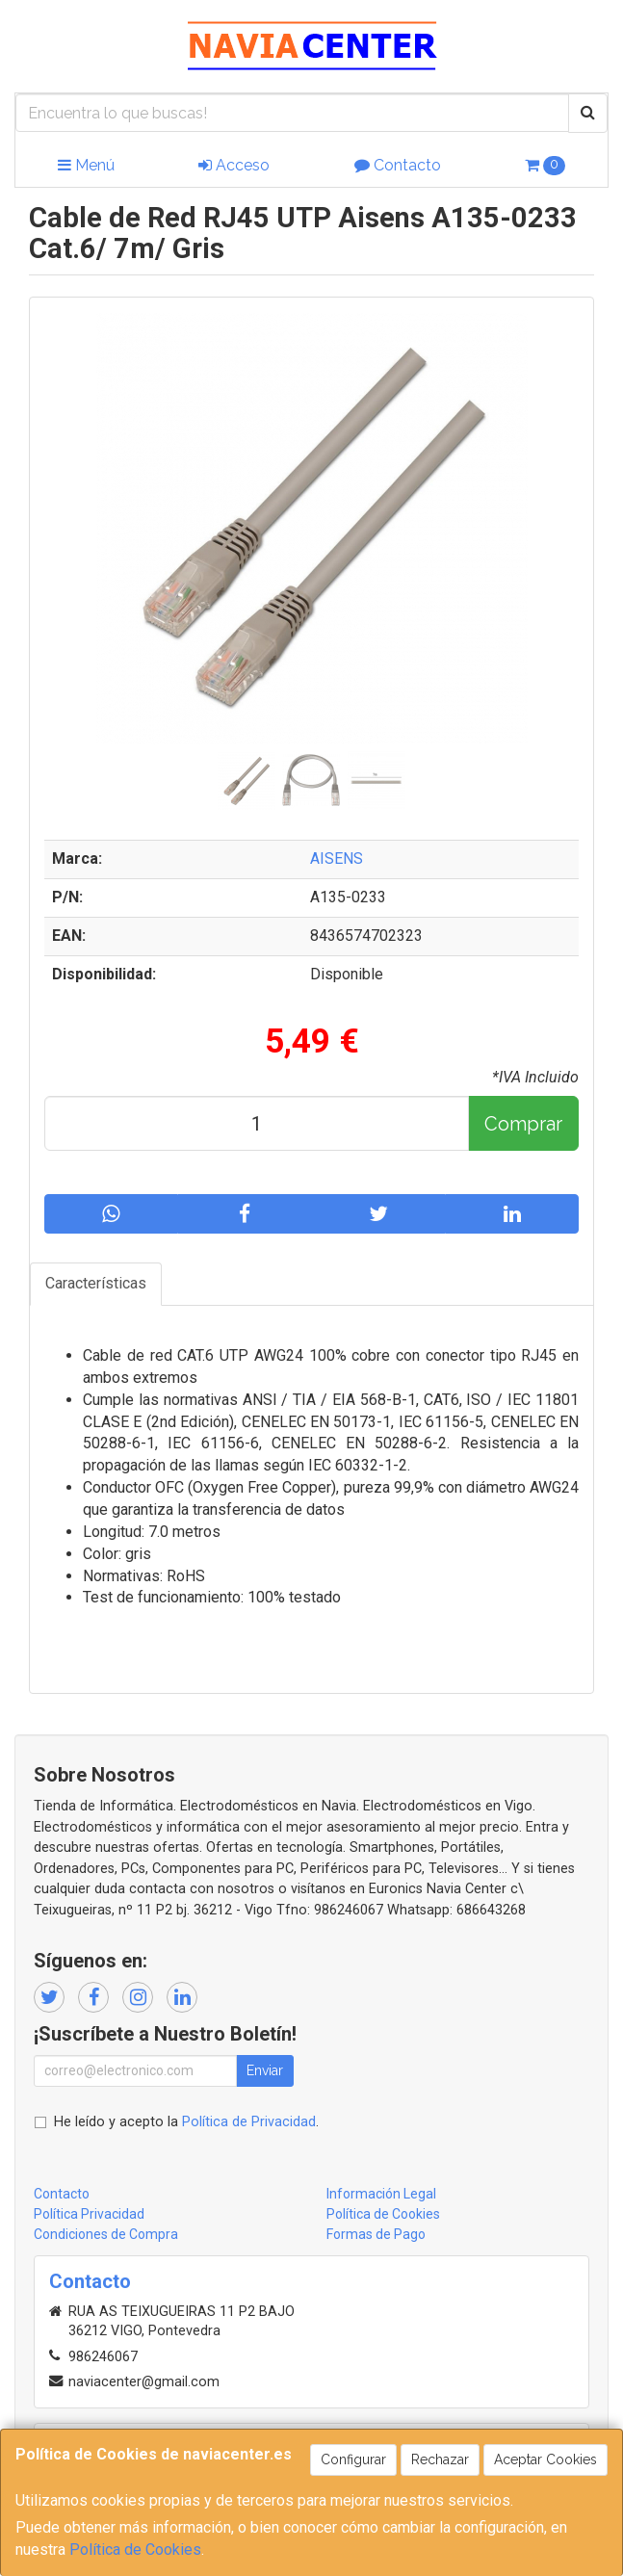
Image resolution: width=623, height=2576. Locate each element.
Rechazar (440, 2459)
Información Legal (381, 2193)
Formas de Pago (376, 2234)
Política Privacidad (89, 2214)
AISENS (336, 858)
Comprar (523, 1123)
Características (95, 1283)
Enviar (265, 2070)
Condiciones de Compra (106, 2234)
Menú (86, 165)
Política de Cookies (135, 2549)
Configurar (353, 2459)
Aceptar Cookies (545, 2459)
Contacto (397, 165)
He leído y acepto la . (186, 2122)
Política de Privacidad (249, 2122)
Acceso (234, 165)
